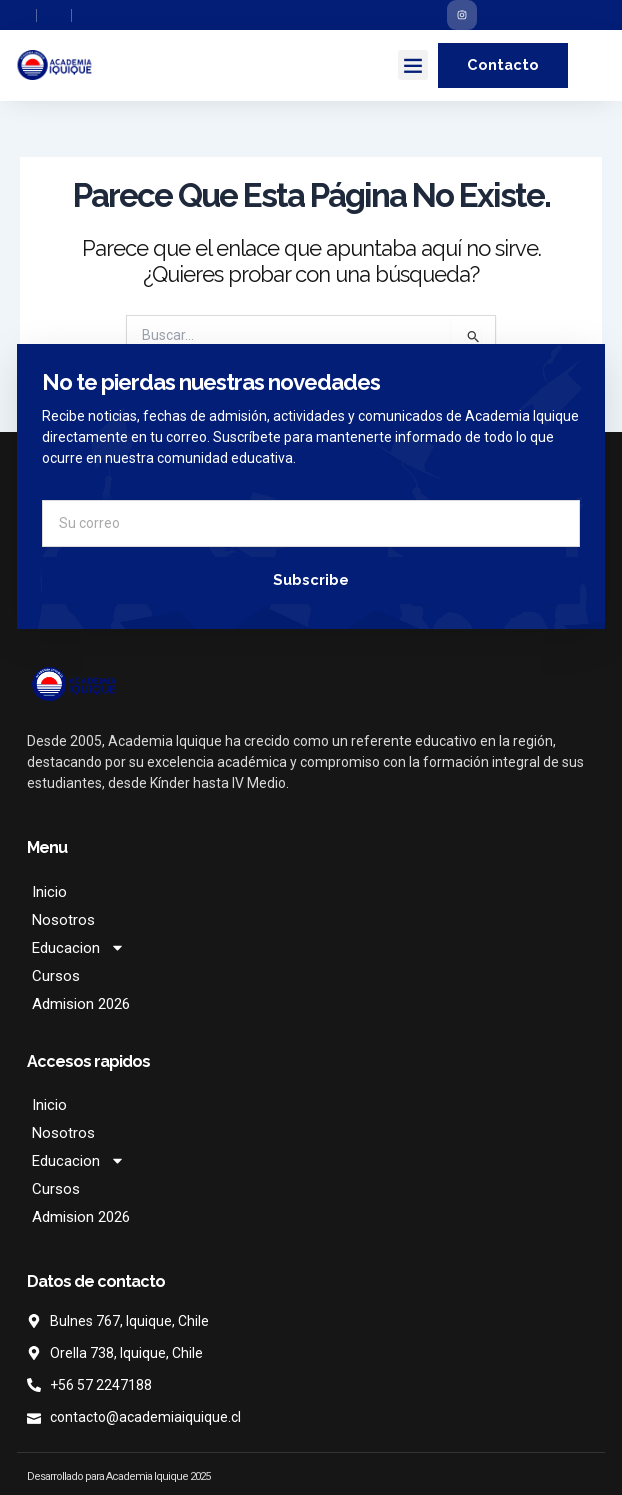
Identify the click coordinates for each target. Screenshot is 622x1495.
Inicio (49, 892)
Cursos (56, 976)
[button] (413, 65)
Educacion (78, 948)
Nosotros (63, 920)
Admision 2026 (81, 1004)
